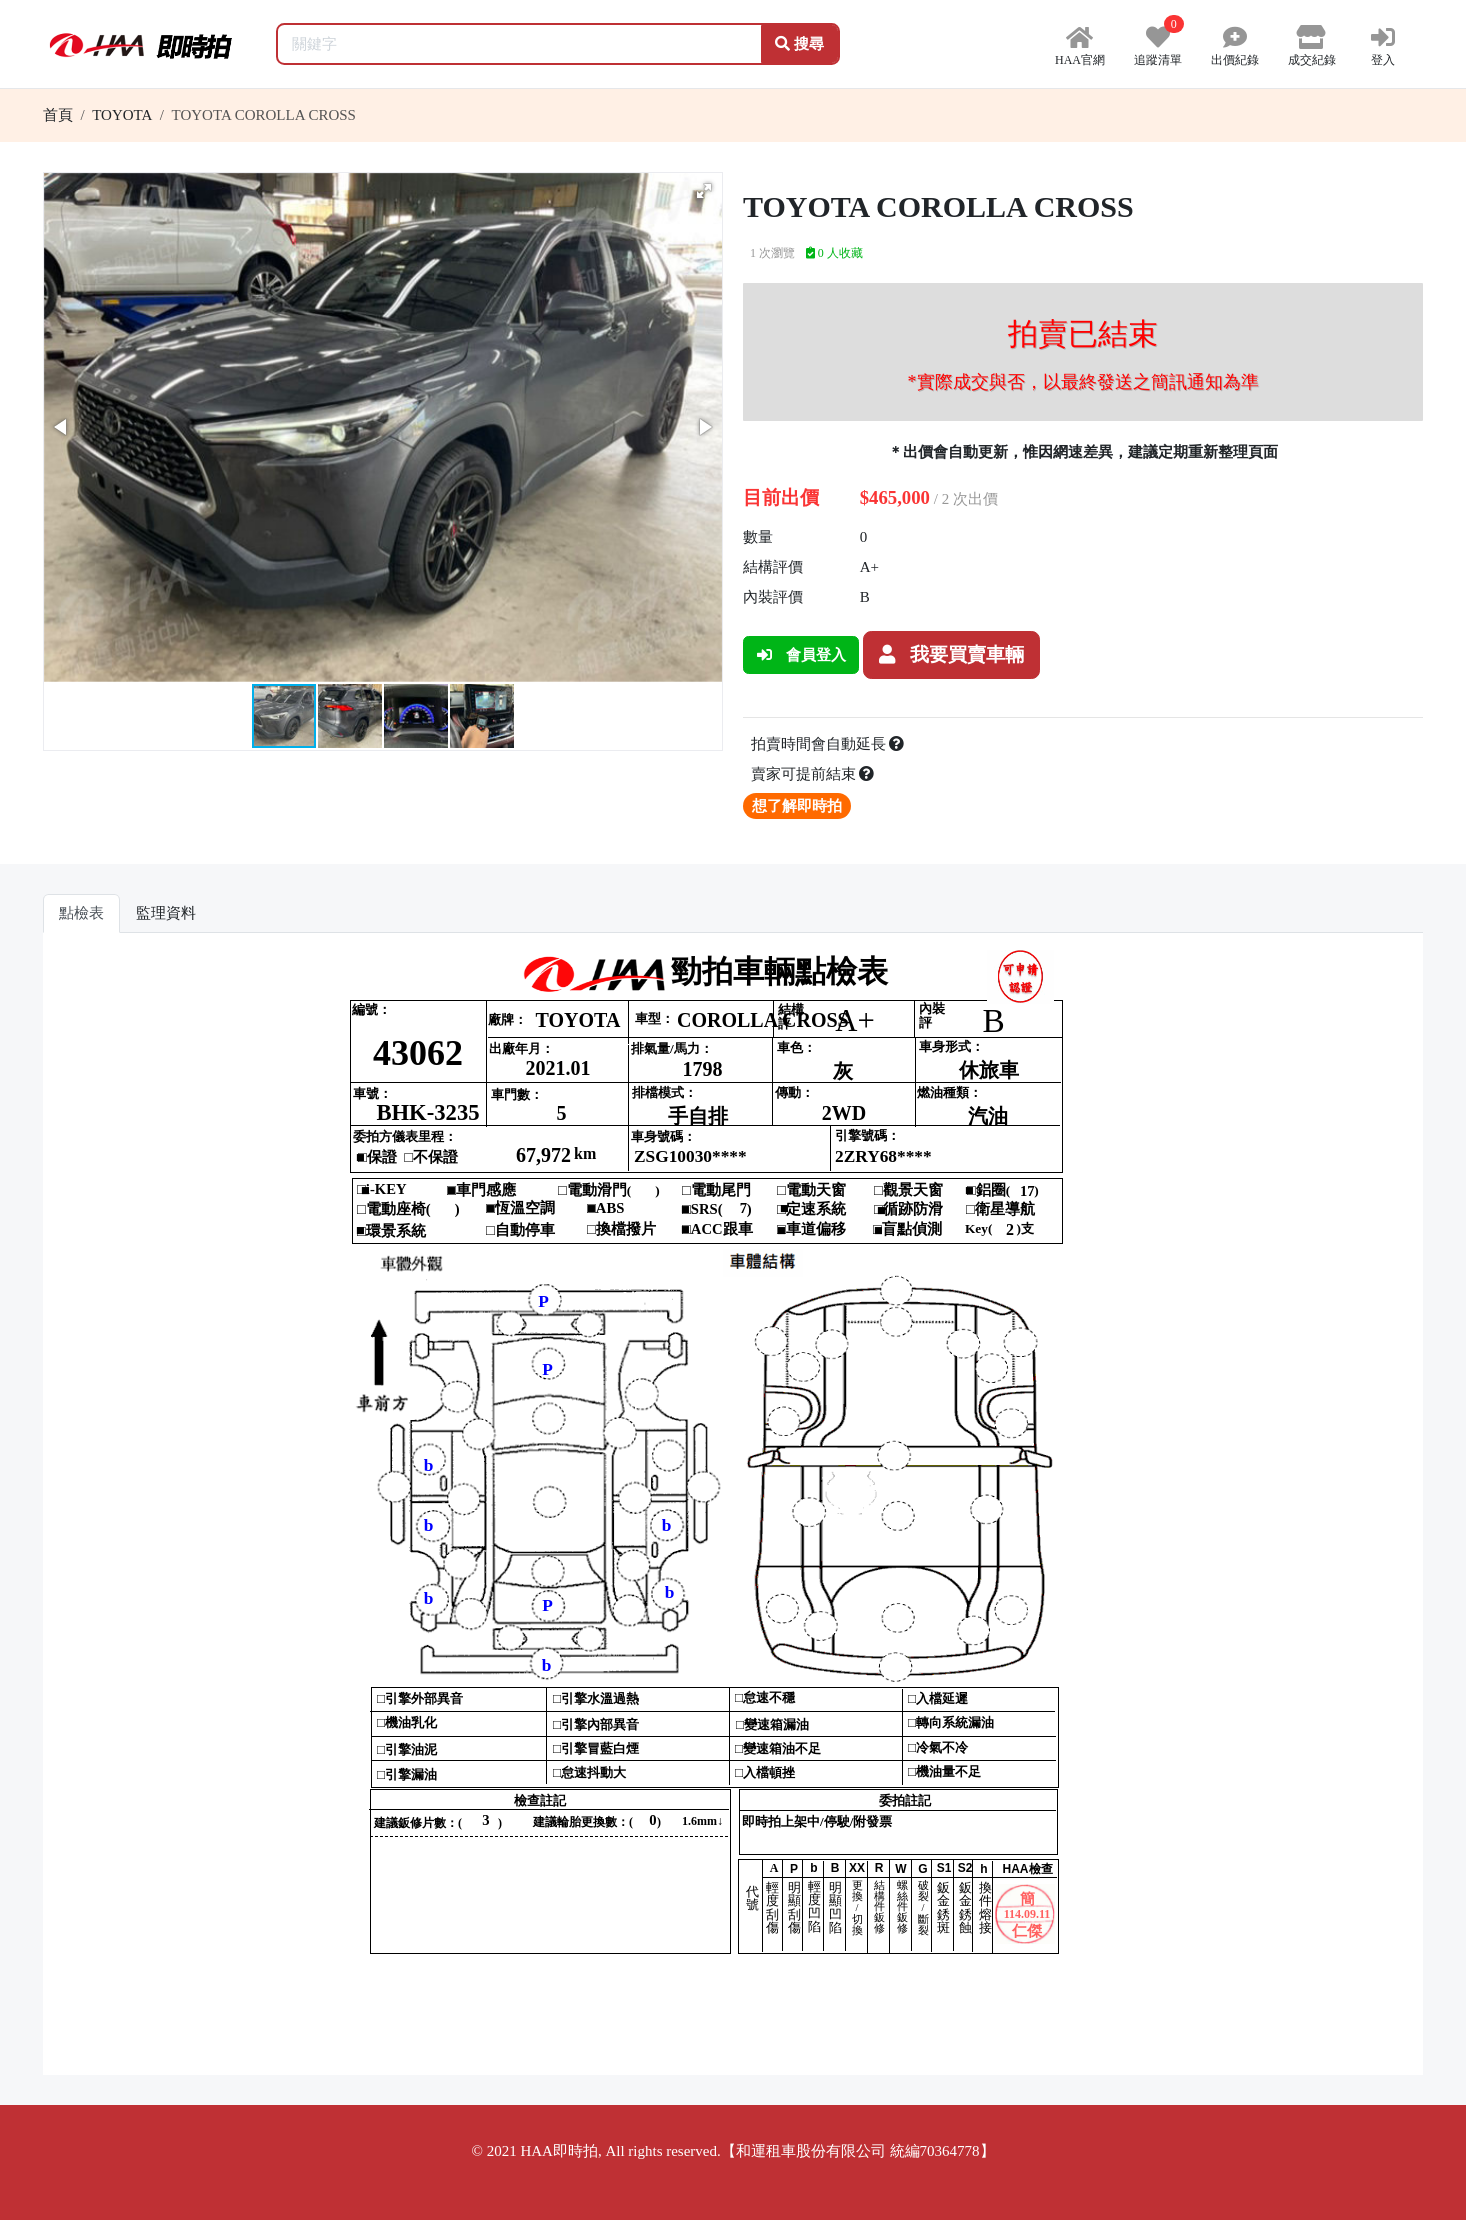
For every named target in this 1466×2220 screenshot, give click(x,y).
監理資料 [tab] (166, 913)
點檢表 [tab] (81, 913)
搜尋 (799, 44)
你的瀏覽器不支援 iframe (733, 1511)
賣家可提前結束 (813, 774)
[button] (704, 191)
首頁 (58, 115)
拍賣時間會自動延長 (828, 744)
